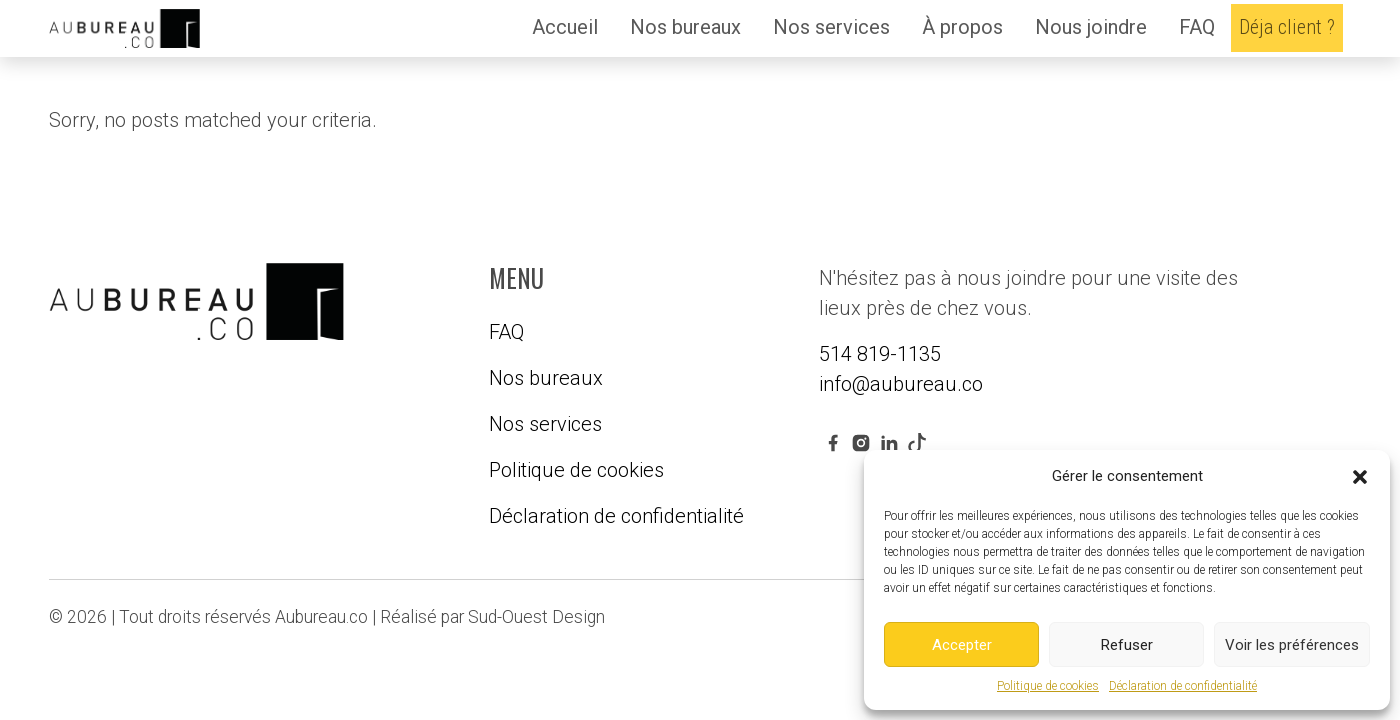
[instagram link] (861, 442)
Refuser (1127, 645)
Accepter (962, 645)
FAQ (1197, 27)
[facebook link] (833, 442)
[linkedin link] (889, 442)
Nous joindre (1091, 27)
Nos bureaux (685, 27)
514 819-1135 (880, 354)
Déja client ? (1287, 27)
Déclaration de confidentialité (1183, 686)
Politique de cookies (1048, 686)
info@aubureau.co (901, 384)
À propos (962, 27)
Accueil (565, 27)
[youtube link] (917, 442)
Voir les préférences (1292, 645)
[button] (1360, 476)
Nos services (831, 27)
